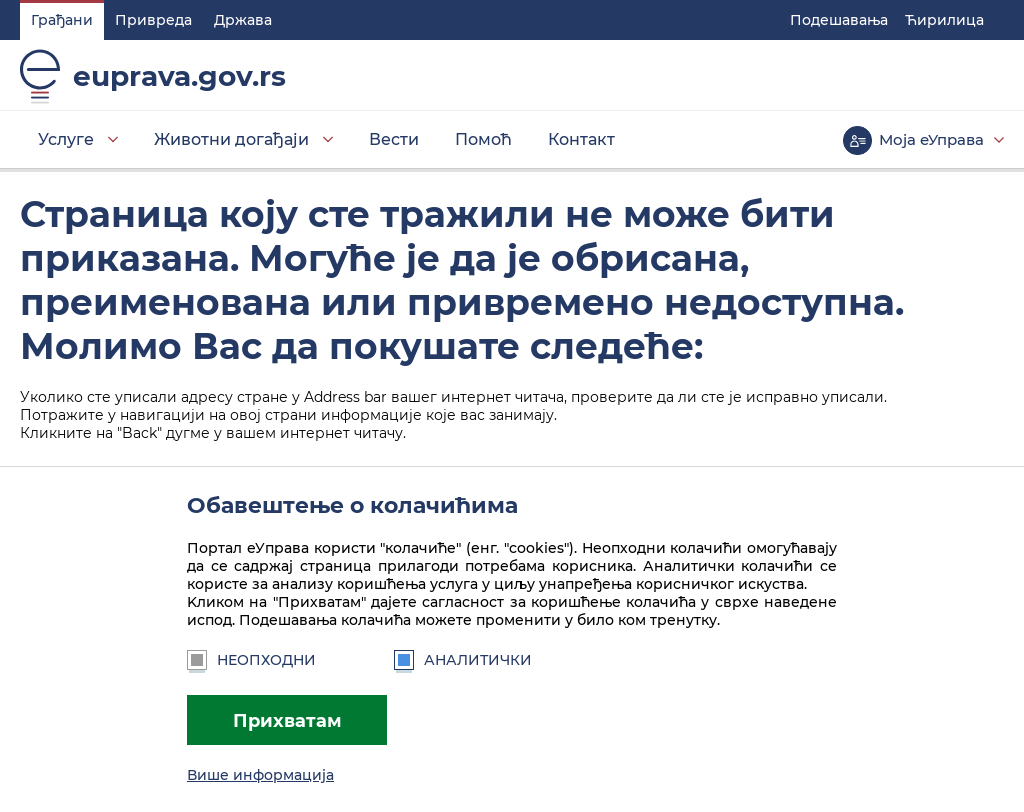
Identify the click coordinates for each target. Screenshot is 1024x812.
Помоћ (483, 139)
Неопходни (251, 660)
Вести (394, 139)
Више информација (260, 775)
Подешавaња (839, 20)
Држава (243, 20)
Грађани (62, 20)
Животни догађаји (231, 139)
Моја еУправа (931, 139)
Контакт (581, 139)
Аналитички (463, 660)
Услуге (66, 139)
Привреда (153, 20)
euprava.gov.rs (179, 76)
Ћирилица (944, 20)
